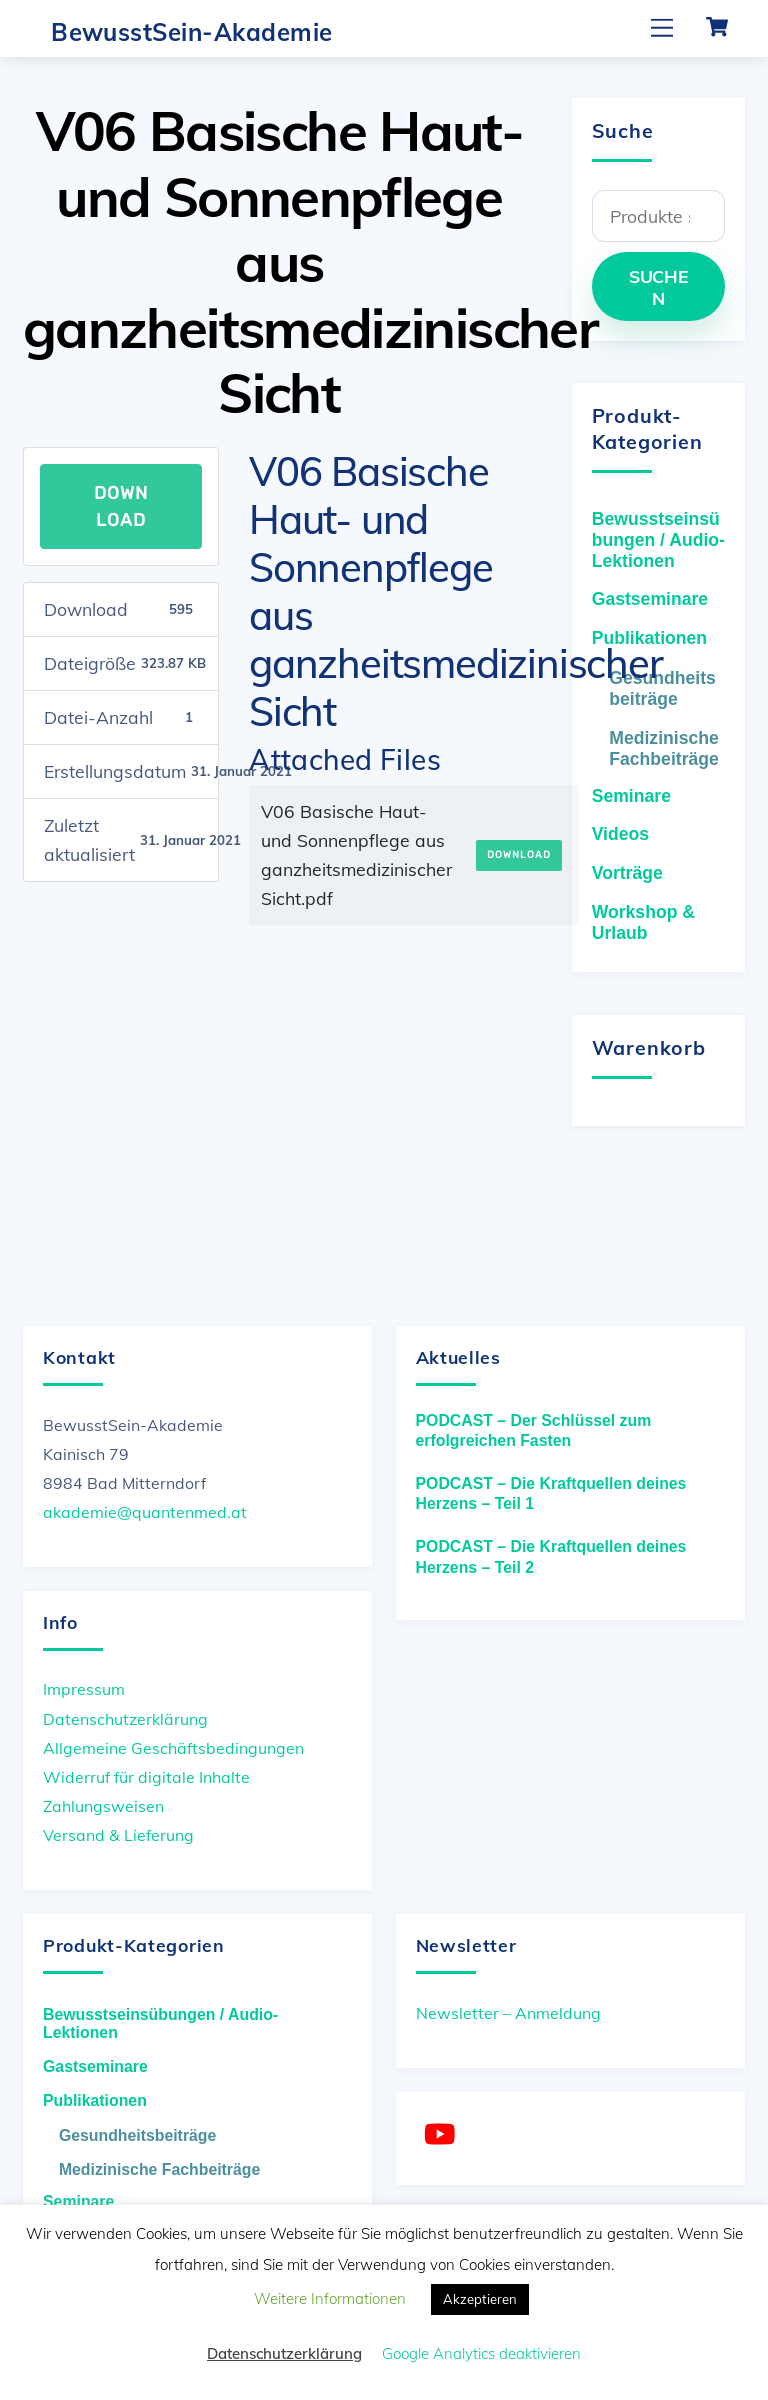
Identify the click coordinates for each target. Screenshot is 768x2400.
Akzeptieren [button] (480, 2299)
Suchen (658, 287)
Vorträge (627, 873)
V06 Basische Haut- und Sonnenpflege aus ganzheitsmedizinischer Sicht (310, 261)
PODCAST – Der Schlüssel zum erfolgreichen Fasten (534, 1431)
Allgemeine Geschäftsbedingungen (173, 1748)
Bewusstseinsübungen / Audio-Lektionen (658, 540)
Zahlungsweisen (103, 1806)
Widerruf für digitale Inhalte (146, 1777)
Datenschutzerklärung (125, 1719)
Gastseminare (650, 599)
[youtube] (443, 2134)
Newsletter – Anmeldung (508, 2013)
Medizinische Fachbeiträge (664, 748)
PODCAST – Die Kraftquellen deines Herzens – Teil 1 (551, 1494)
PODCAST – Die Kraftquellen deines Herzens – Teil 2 (551, 1557)
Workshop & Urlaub (643, 922)
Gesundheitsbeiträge (662, 688)
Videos (620, 834)
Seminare (631, 796)
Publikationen (649, 638)
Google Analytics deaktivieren (481, 2353)
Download (121, 506)
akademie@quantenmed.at (145, 1512)
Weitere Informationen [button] (330, 2298)
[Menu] (662, 27)
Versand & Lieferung (118, 1835)
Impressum (84, 1689)
